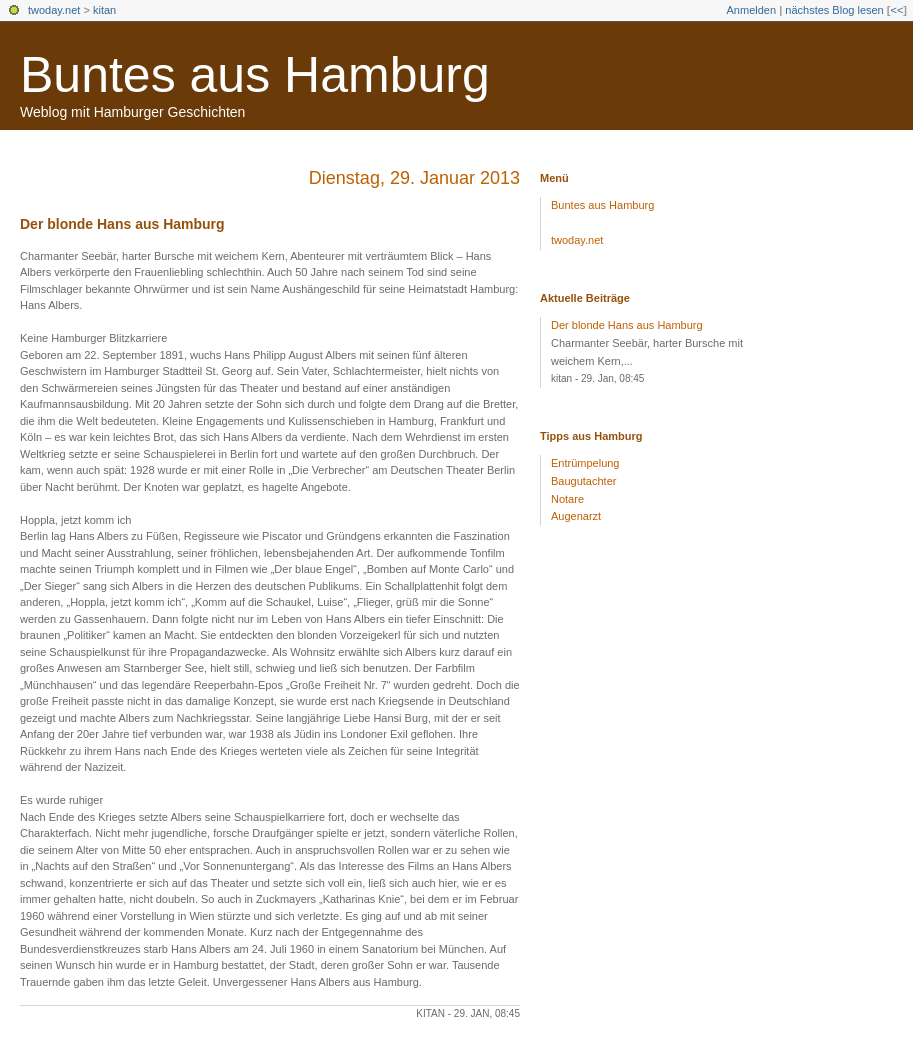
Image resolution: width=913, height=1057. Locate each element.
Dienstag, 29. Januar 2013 (414, 178)
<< (896, 10)
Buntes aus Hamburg (255, 75)
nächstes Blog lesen (834, 10)
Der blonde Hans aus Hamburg (122, 224)
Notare (567, 499)
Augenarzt (576, 516)
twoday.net (54, 10)
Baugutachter (583, 481)
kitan (104, 10)
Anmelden (752, 10)
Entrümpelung (585, 463)
